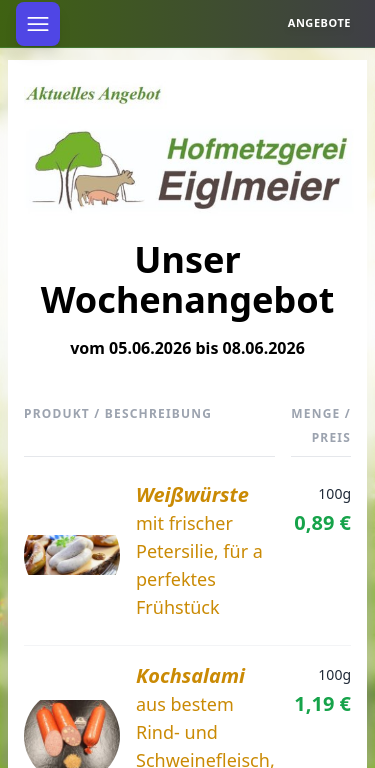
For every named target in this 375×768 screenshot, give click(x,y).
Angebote (319, 22)
